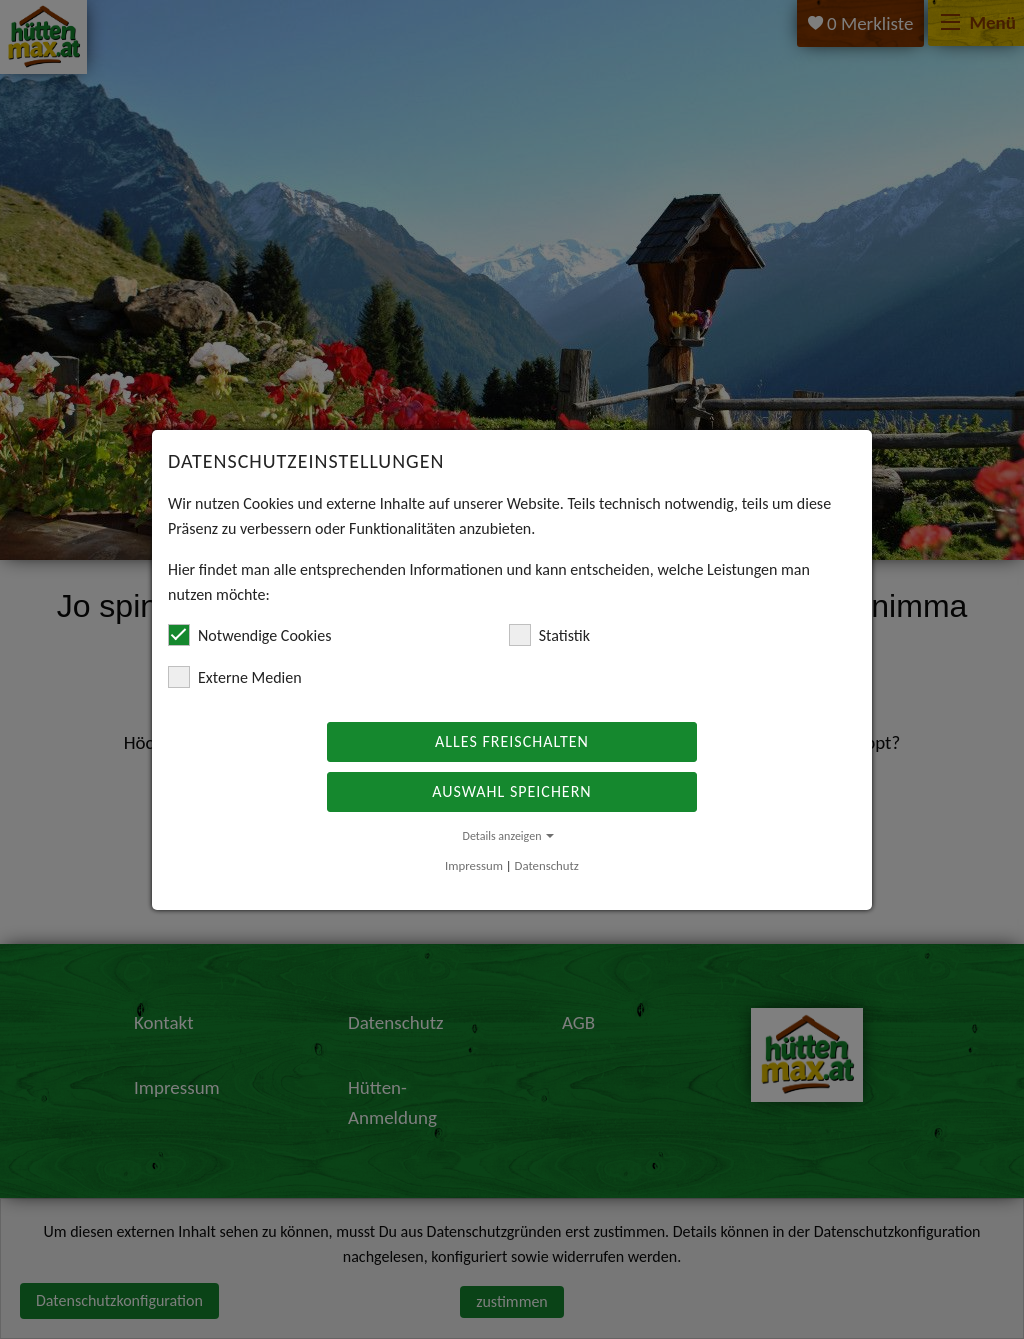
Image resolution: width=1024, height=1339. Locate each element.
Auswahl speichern (511, 791)
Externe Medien (235, 677)
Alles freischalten (512, 741)
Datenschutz (547, 865)
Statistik (549, 635)
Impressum (474, 865)
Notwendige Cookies (249, 635)
